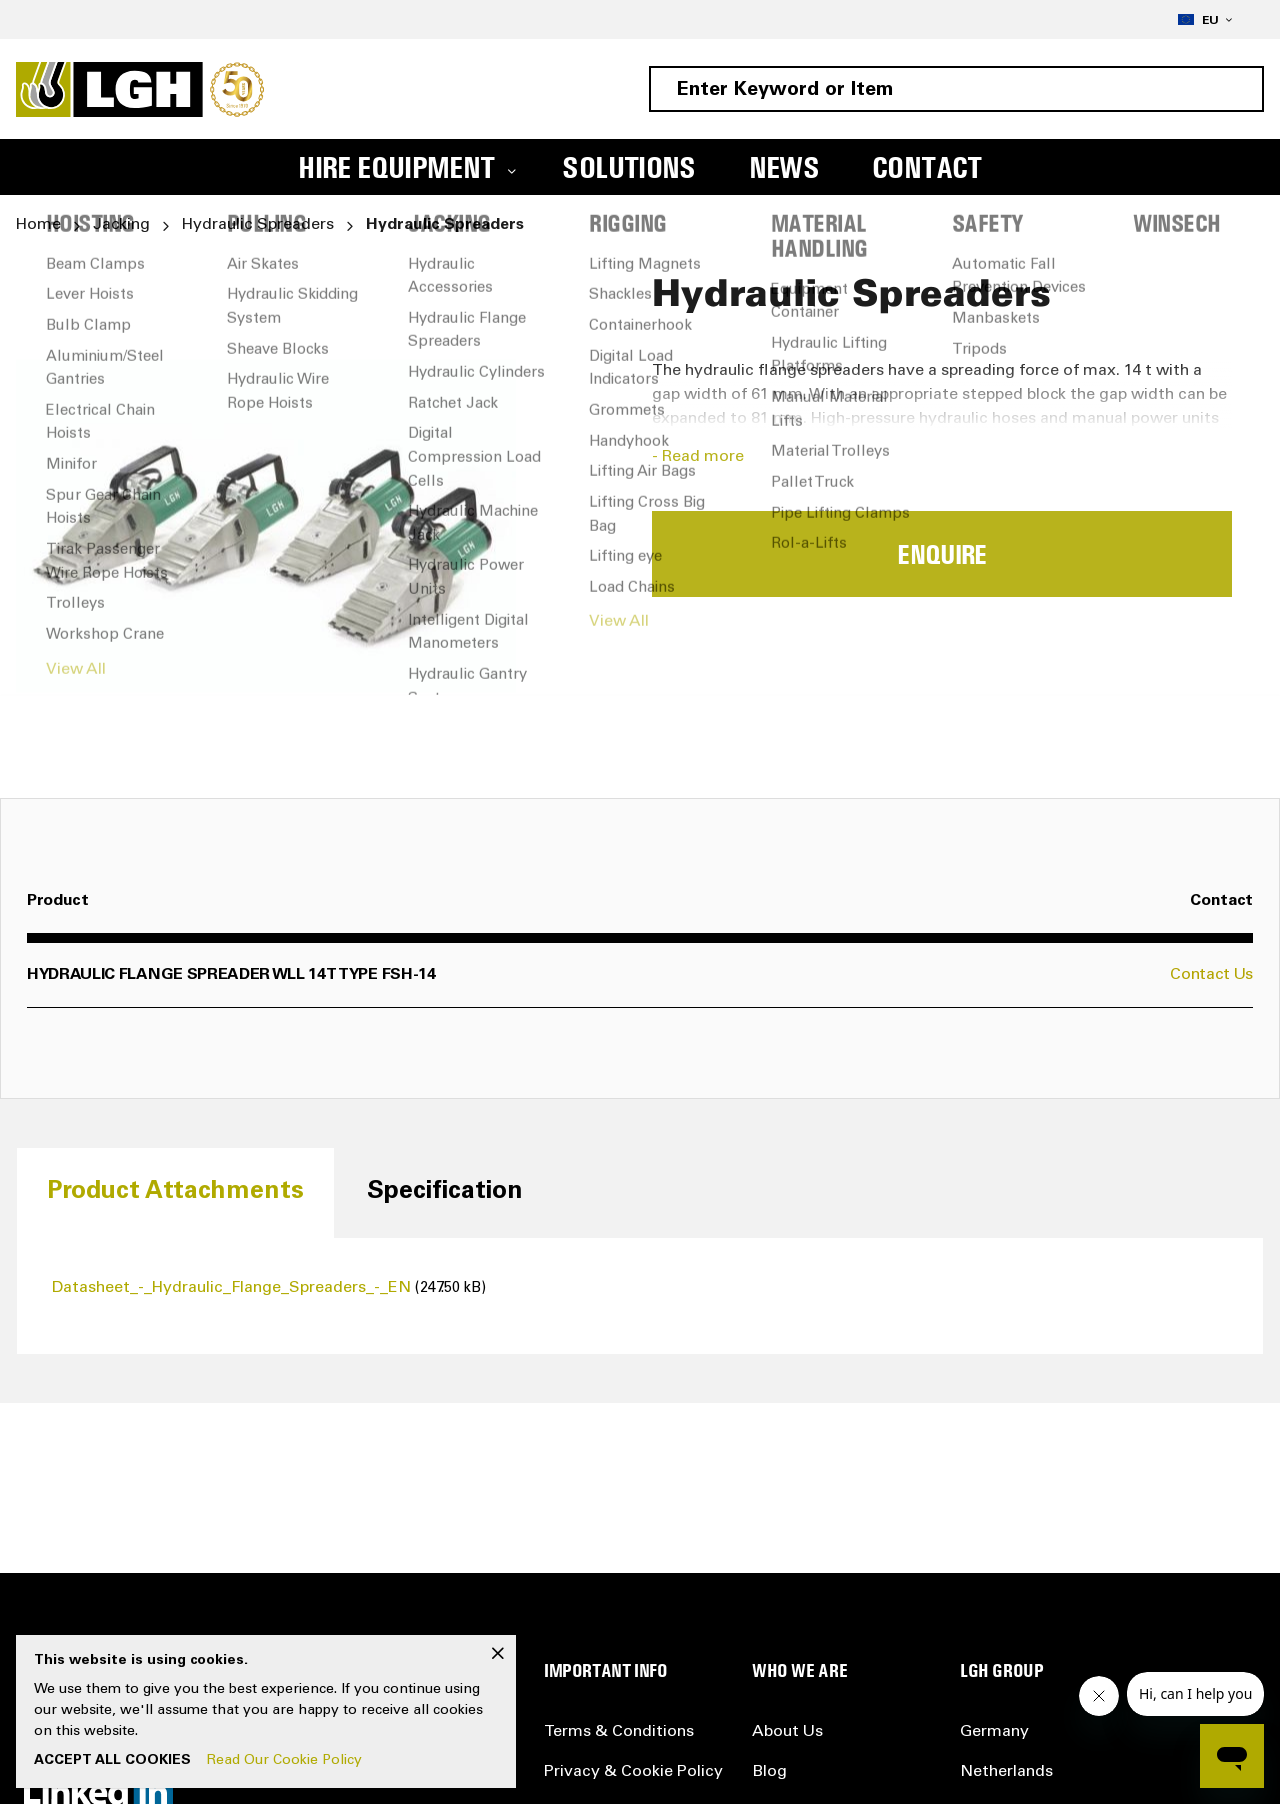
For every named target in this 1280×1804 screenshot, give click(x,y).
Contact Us (1211, 975)
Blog (769, 1772)
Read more (703, 457)
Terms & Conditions (619, 1732)
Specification (445, 1192)
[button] (1205, 19)
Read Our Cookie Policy (284, 1761)
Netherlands (1006, 1772)
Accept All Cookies (112, 1761)
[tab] (175, 1192)
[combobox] (956, 89)
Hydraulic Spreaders (258, 225)
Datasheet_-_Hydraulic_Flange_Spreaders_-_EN (233, 1288)
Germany (994, 1732)
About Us (787, 1732)
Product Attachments (175, 1192)
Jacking (121, 225)
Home (38, 225)
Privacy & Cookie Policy (633, 1772)
